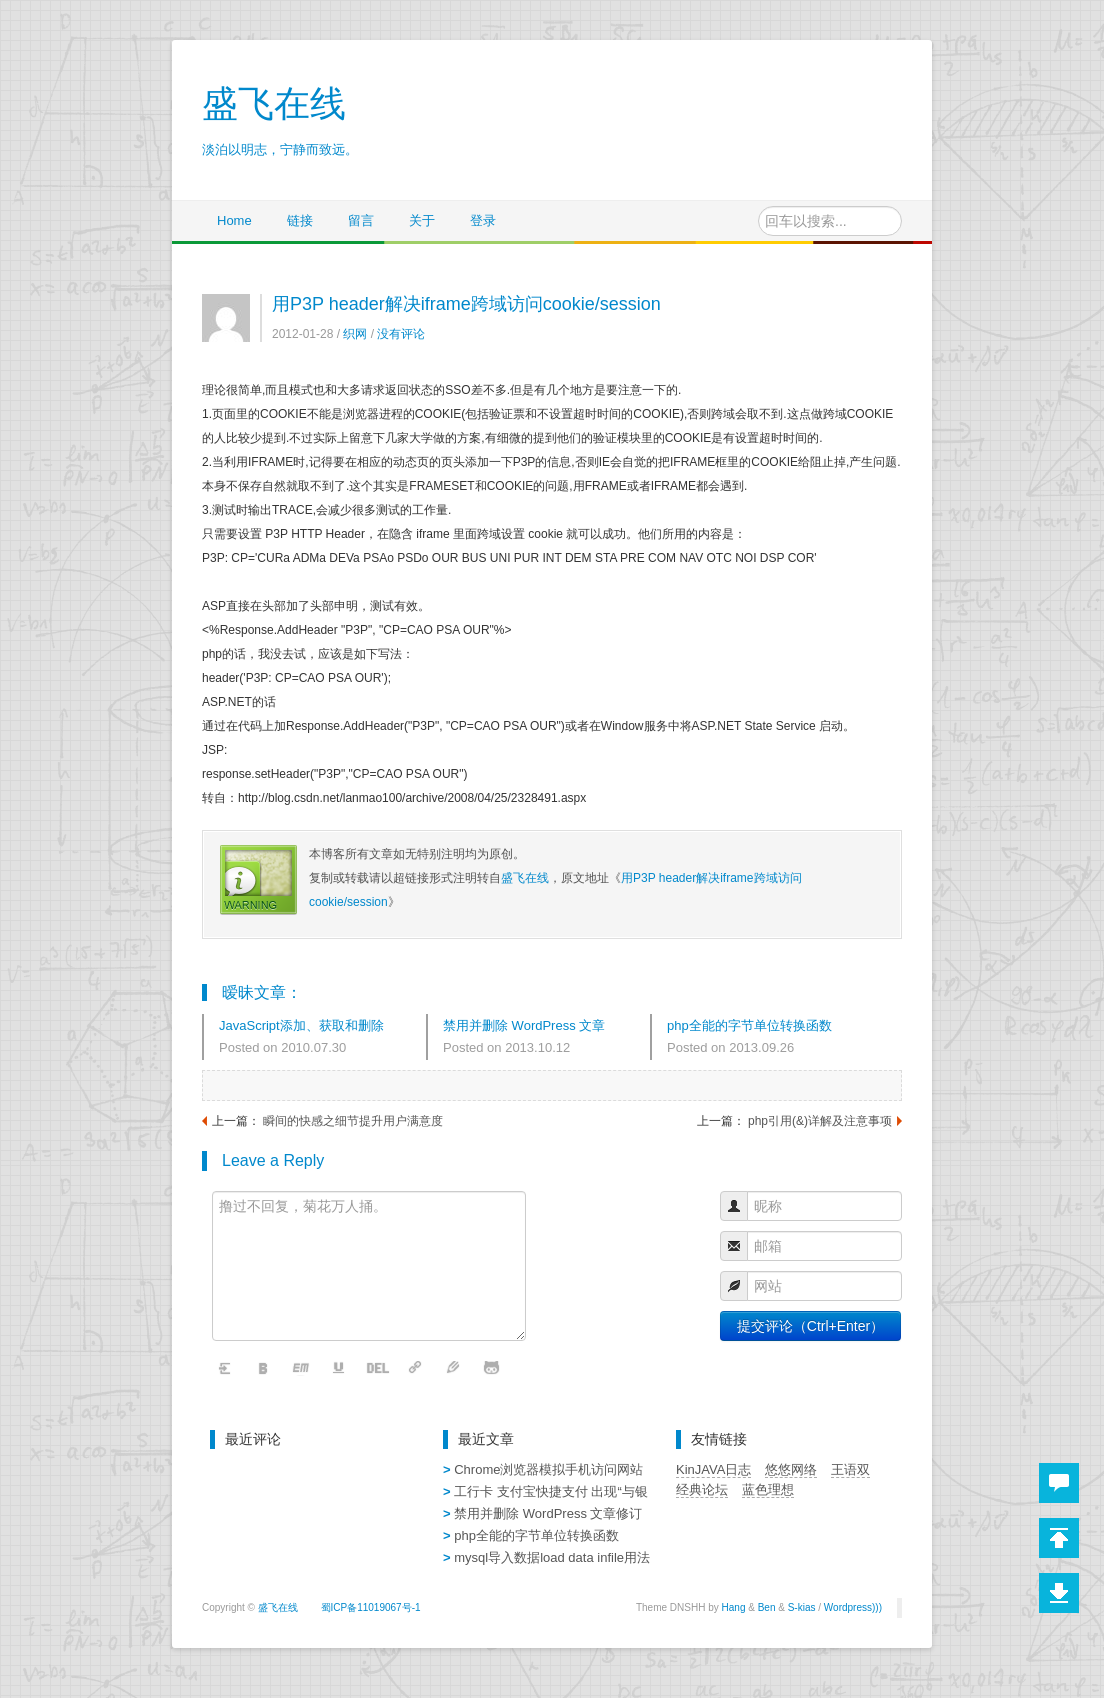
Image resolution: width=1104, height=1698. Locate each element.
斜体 (302, 1368)
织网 (355, 334)
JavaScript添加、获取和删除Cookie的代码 (301, 1027)
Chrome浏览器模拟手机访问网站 (548, 1469)
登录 (483, 220)
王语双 (850, 1469)
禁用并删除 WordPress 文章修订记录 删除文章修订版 (524, 1027)
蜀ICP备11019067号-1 (371, 1607)
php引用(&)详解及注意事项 (820, 1121)
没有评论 (401, 334)
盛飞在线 (525, 878)
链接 (300, 220)
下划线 (340, 1368)
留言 (361, 220)
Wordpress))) (853, 1607)
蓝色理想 (768, 1489)
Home (234, 220)
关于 (422, 220)
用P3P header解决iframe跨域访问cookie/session (466, 304)
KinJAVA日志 (713, 1469)
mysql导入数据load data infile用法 (552, 1557)
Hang (734, 1607)
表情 (492, 1368)
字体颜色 (454, 1368)
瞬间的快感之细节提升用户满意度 (353, 1121)
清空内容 (226, 1368)
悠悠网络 (791, 1469)
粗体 (264, 1368)
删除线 (378, 1368)
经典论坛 (702, 1489)
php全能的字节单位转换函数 (749, 1025)
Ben (767, 1607)
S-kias (802, 1607)
